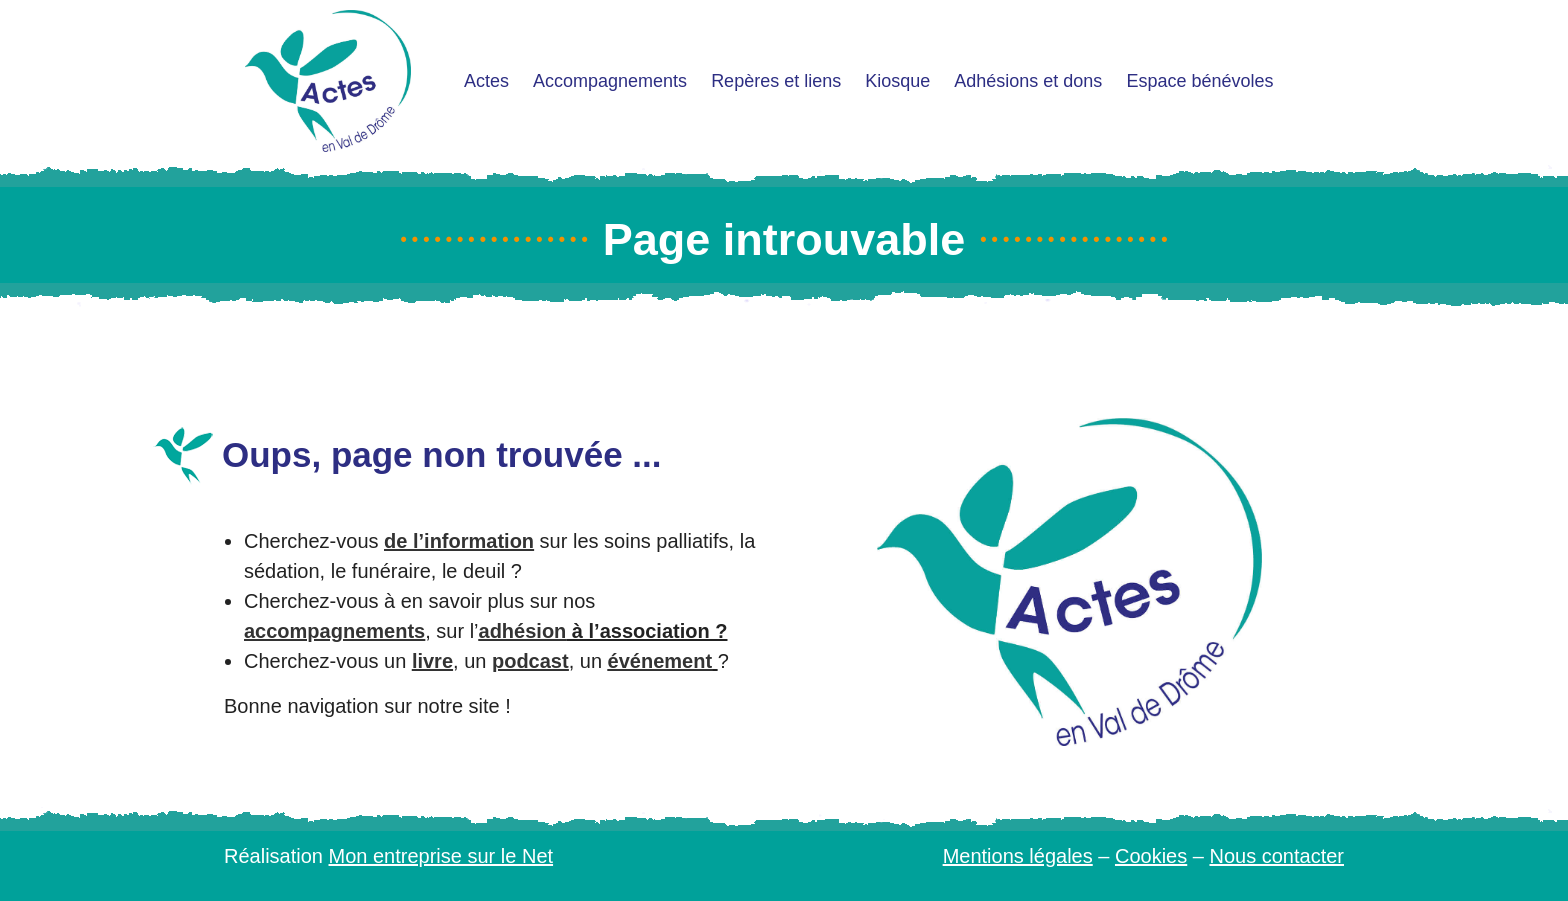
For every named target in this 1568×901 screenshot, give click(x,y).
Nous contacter (1276, 856)
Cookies (1151, 856)
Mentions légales (1018, 856)
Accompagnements (610, 81)
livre (432, 661)
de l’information (459, 541)
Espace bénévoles (1199, 81)
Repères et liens (776, 81)
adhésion (523, 631)
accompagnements (334, 631)
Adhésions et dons (1028, 81)
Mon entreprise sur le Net (441, 856)
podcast (530, 661)
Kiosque (897, 81)
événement (660, 661)
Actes (486, 81)
